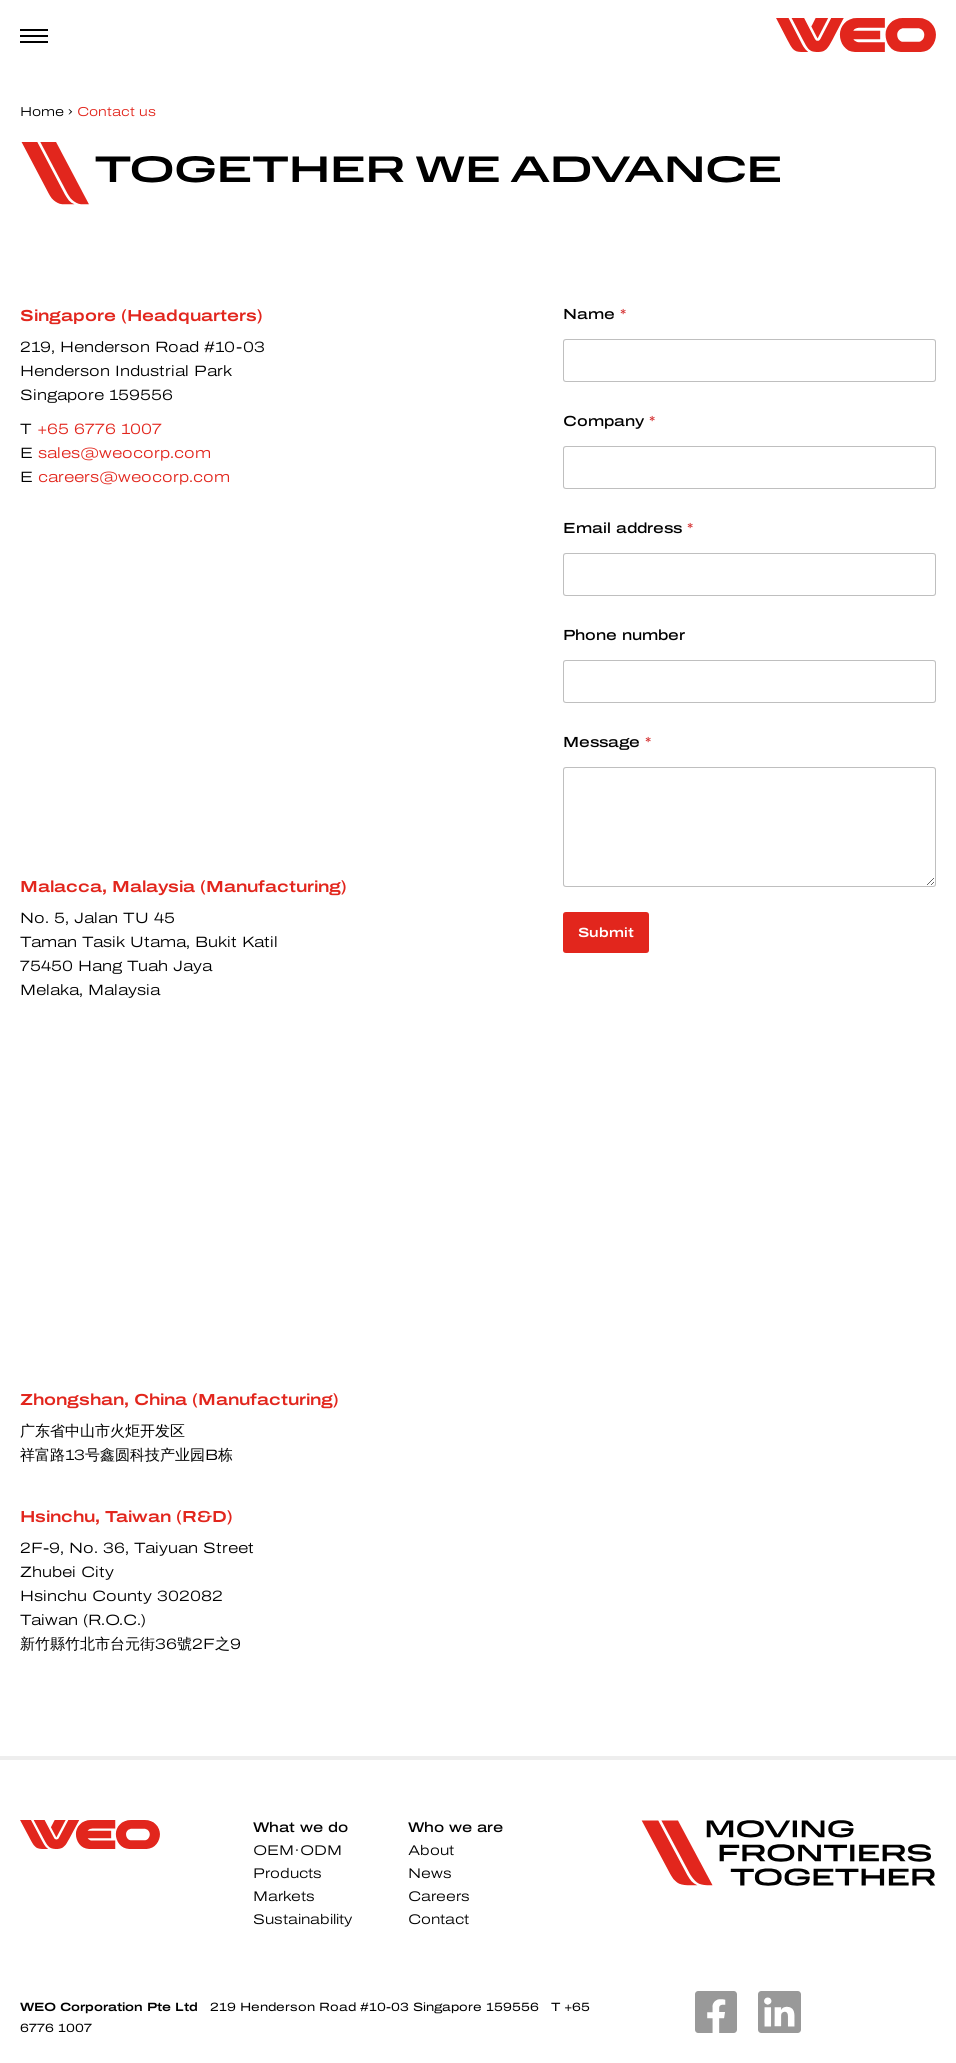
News (430, 1873)
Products (287, 1873)
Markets (284, 1896)
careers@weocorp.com (134, 477)
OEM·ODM (297, 1850)
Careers (439, 1896)
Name (594, 314)
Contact (438, 1919)
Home (42, 112)
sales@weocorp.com (124, 453)
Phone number (624, 635)
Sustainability (302, 1919)
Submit (606, 932)
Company (609, 421)
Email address (628, 528)
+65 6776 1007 (99, 429)
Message (607, 742)
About (431, 1850)
